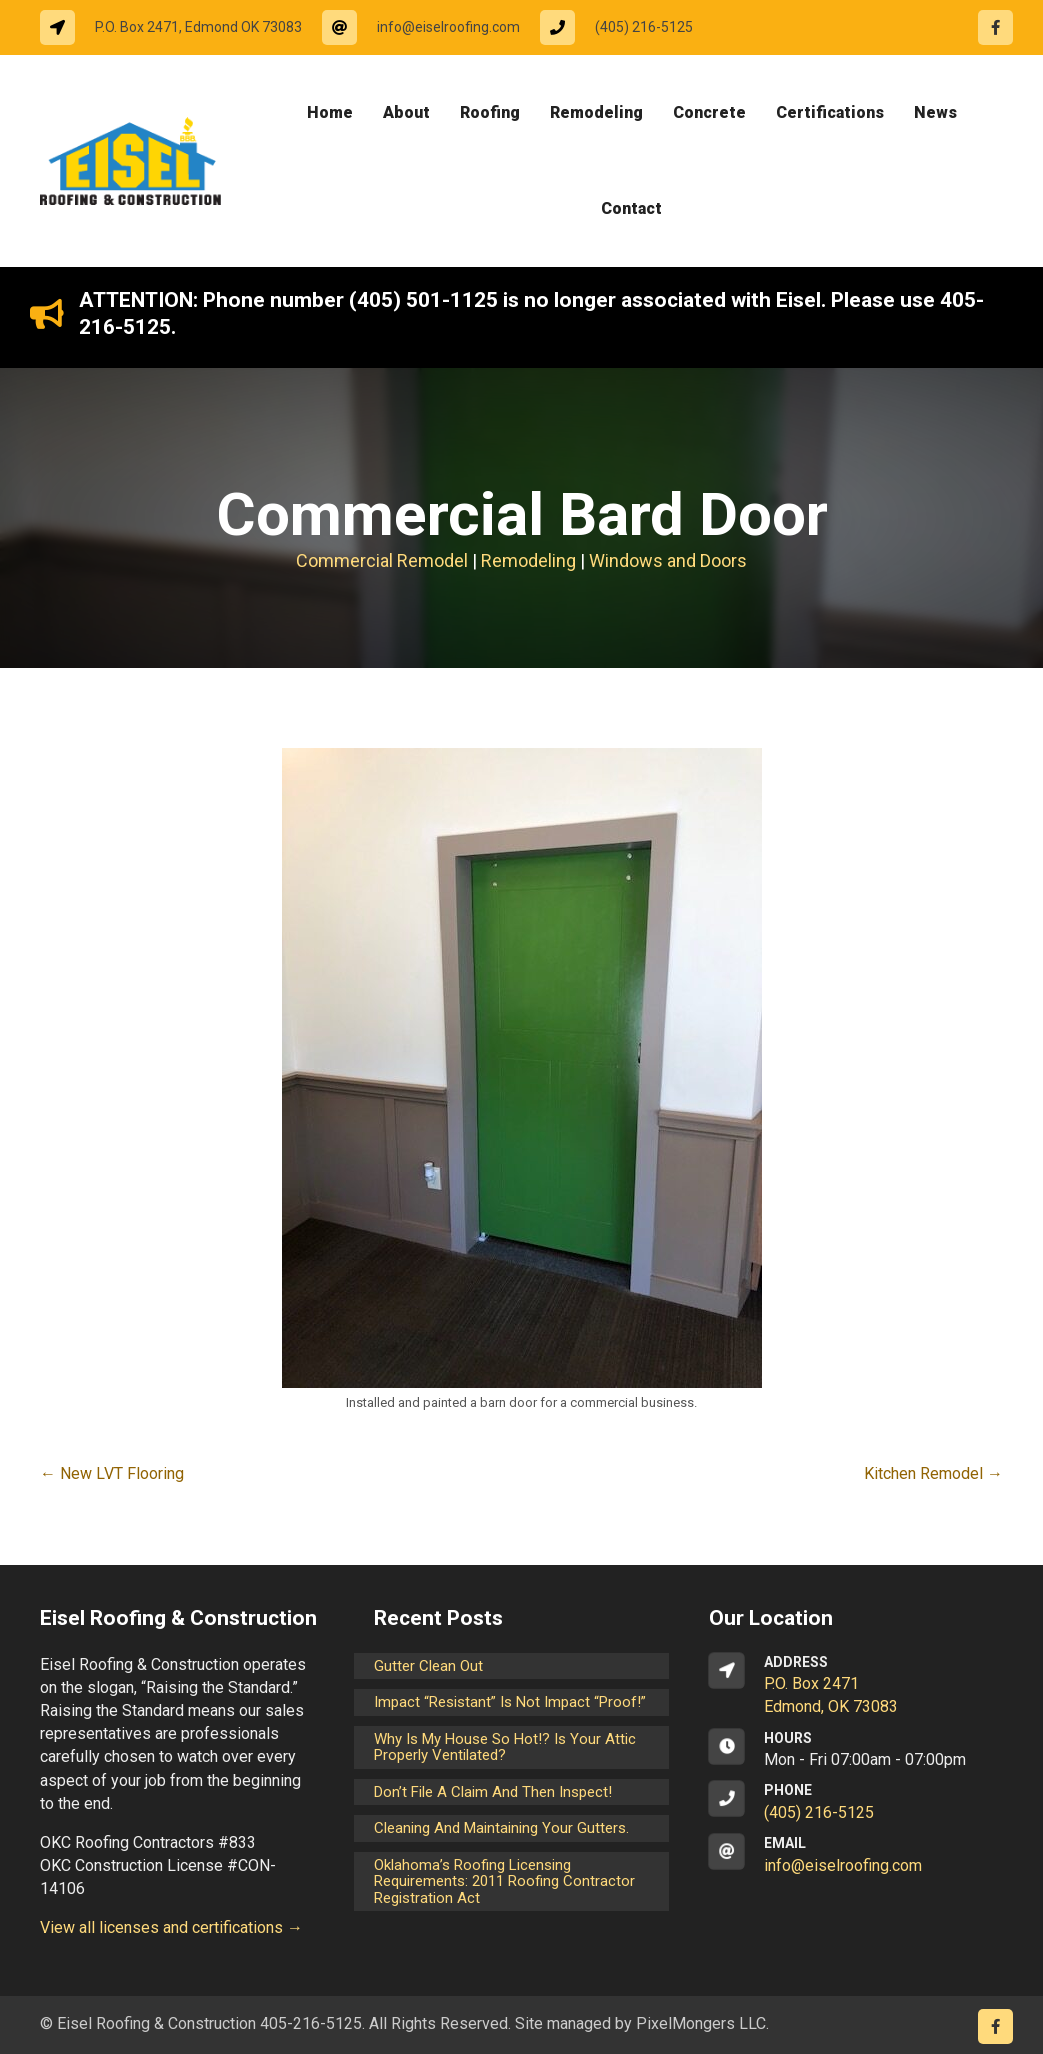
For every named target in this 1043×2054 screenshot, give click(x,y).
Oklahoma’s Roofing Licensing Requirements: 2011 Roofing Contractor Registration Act (504, 1881)
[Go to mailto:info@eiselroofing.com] (431, 27)
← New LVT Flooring (112, 1473)
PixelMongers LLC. (702, 2023)
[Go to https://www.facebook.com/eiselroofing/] (995, 27)
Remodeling (528, 560)
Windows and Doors (668, 560)
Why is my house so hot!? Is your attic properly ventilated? (505, 1747)
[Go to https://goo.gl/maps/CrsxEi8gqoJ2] (856, 1686)
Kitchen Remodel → (933, 1473)
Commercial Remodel (382, 560)
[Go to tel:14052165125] (626, 27)
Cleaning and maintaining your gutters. (501, 1828)
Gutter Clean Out (428, 1666)
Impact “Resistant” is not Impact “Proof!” (510, 1702)
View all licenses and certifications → (171, 1927)
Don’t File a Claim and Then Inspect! (493, 1792)
